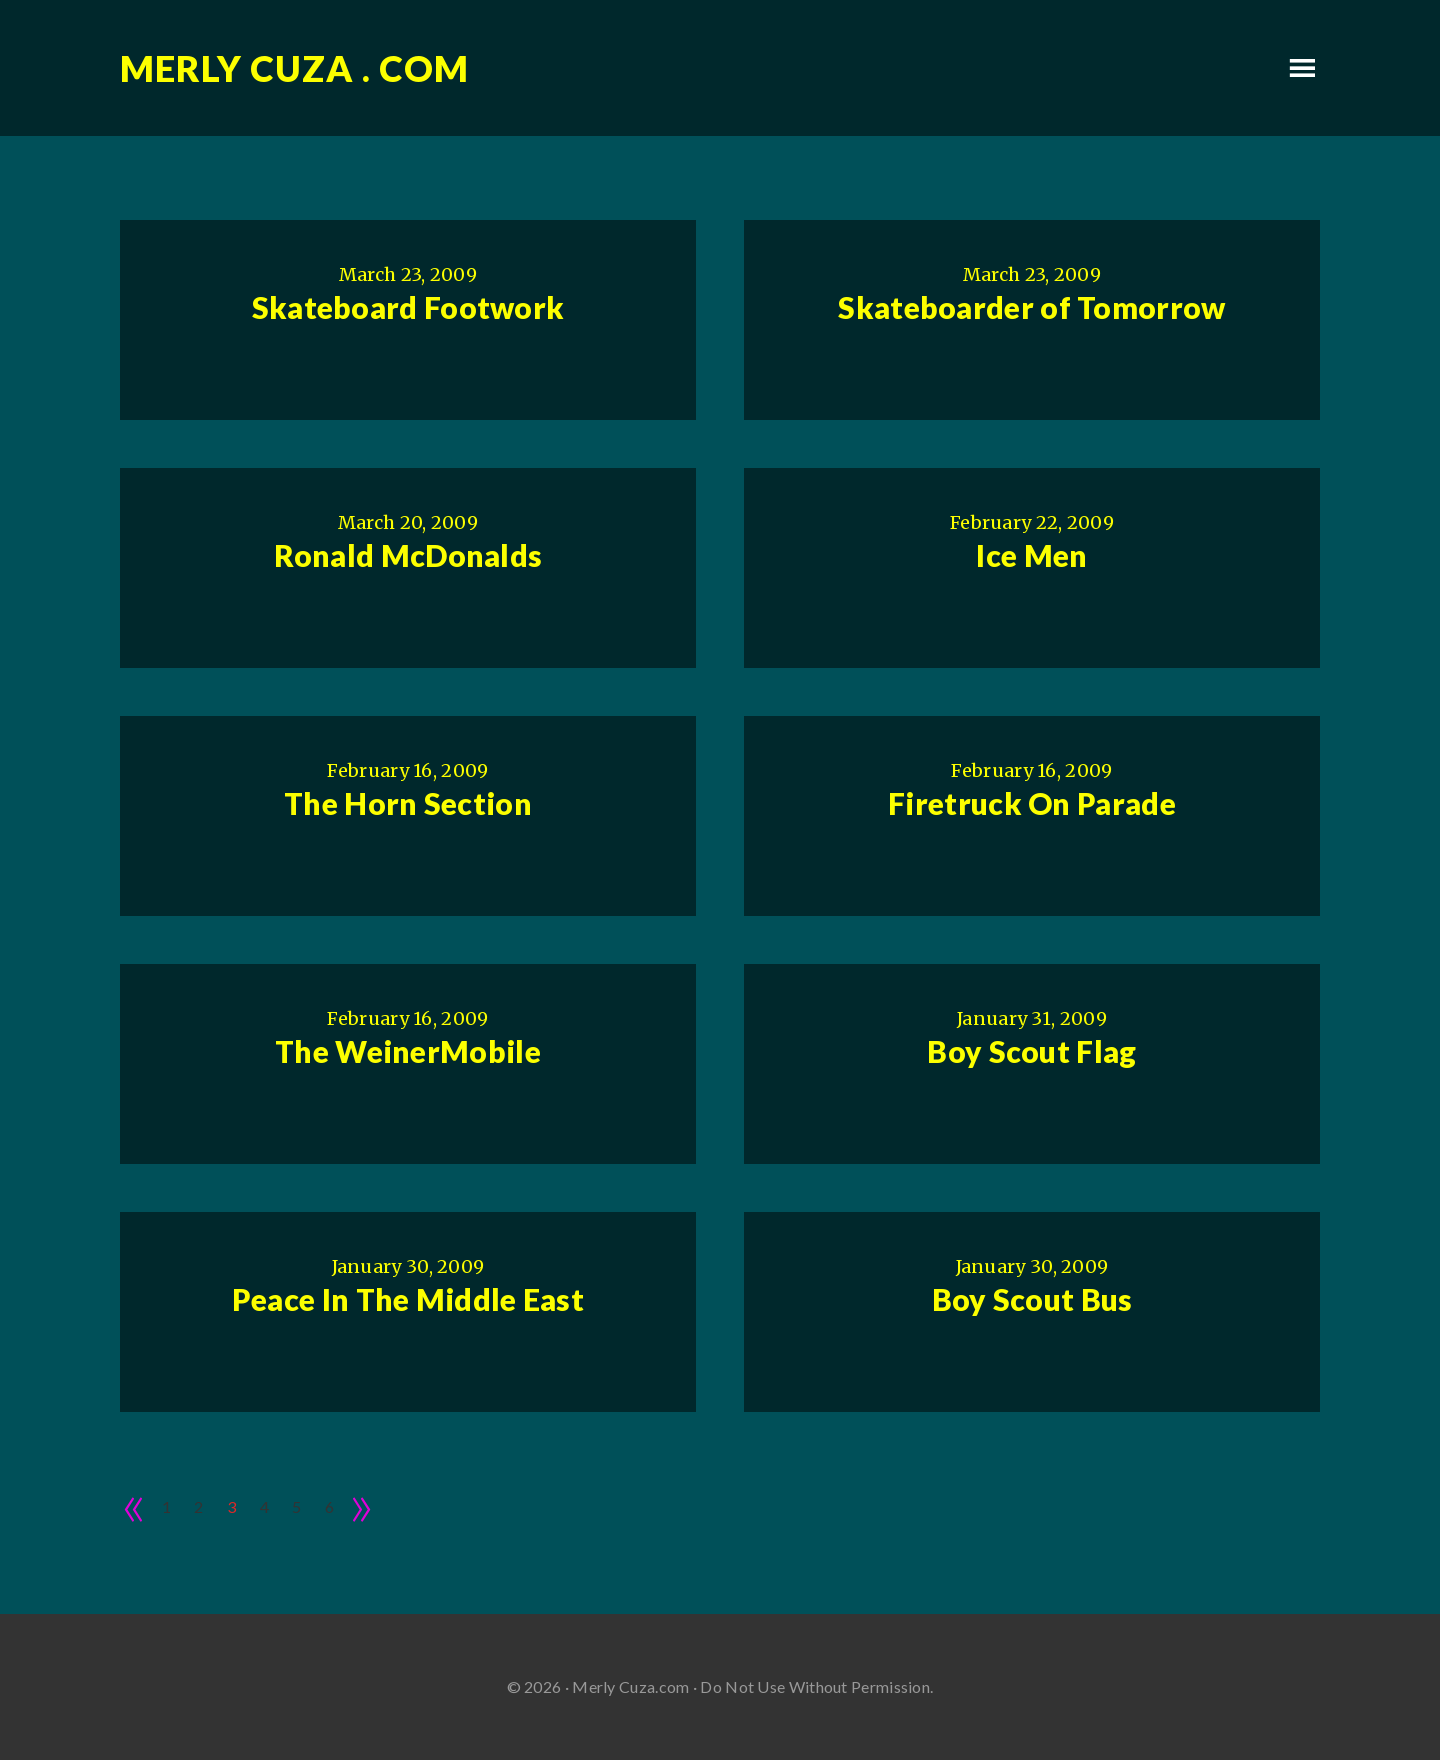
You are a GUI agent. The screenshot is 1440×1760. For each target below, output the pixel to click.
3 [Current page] (231, 1506)
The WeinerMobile (408, 1051)
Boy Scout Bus (1032, 1299)
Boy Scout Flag (1031, 1051)
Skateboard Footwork (408, 307)
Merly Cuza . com (294, 68)
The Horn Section (408, 803)
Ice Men (1031, 555)
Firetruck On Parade (1032, 803)
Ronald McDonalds (408, 555)
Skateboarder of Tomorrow (1031, 307)
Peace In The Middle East (408, 1299)
